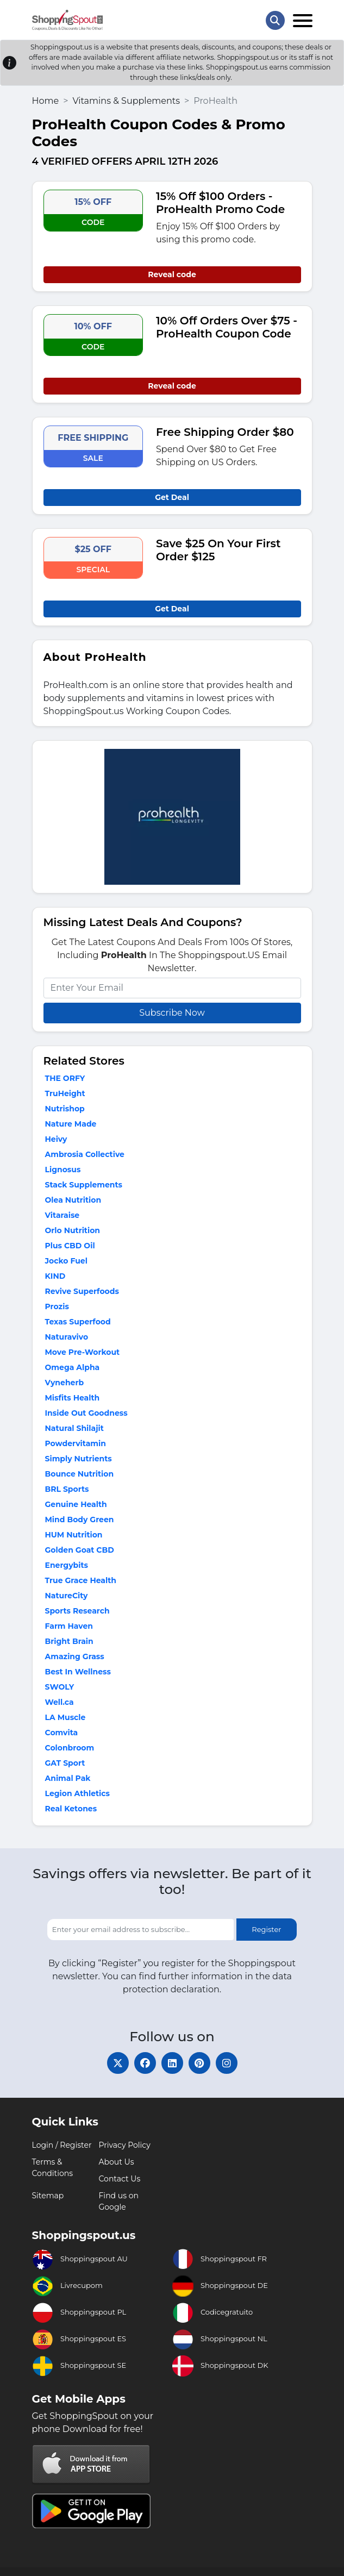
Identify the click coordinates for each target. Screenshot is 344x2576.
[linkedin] (172, 2063)
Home (45, 101)
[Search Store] (275, 20)
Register (266, 1929)
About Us (116, 2162)
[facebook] (145, 2063)
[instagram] (226, 2063)
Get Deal (172, 497)
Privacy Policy (125, 2145)
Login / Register (62, 2145)
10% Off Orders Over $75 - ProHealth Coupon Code (226, 327)
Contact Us (120, 2179)
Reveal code (172, 274)
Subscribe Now (171, 1013)
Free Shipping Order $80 (225, 432)
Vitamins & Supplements (126, 101)
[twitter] (118, 2063)
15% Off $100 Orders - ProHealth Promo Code (220, 203)
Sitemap (48, 2195)
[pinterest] (199, 2063)
